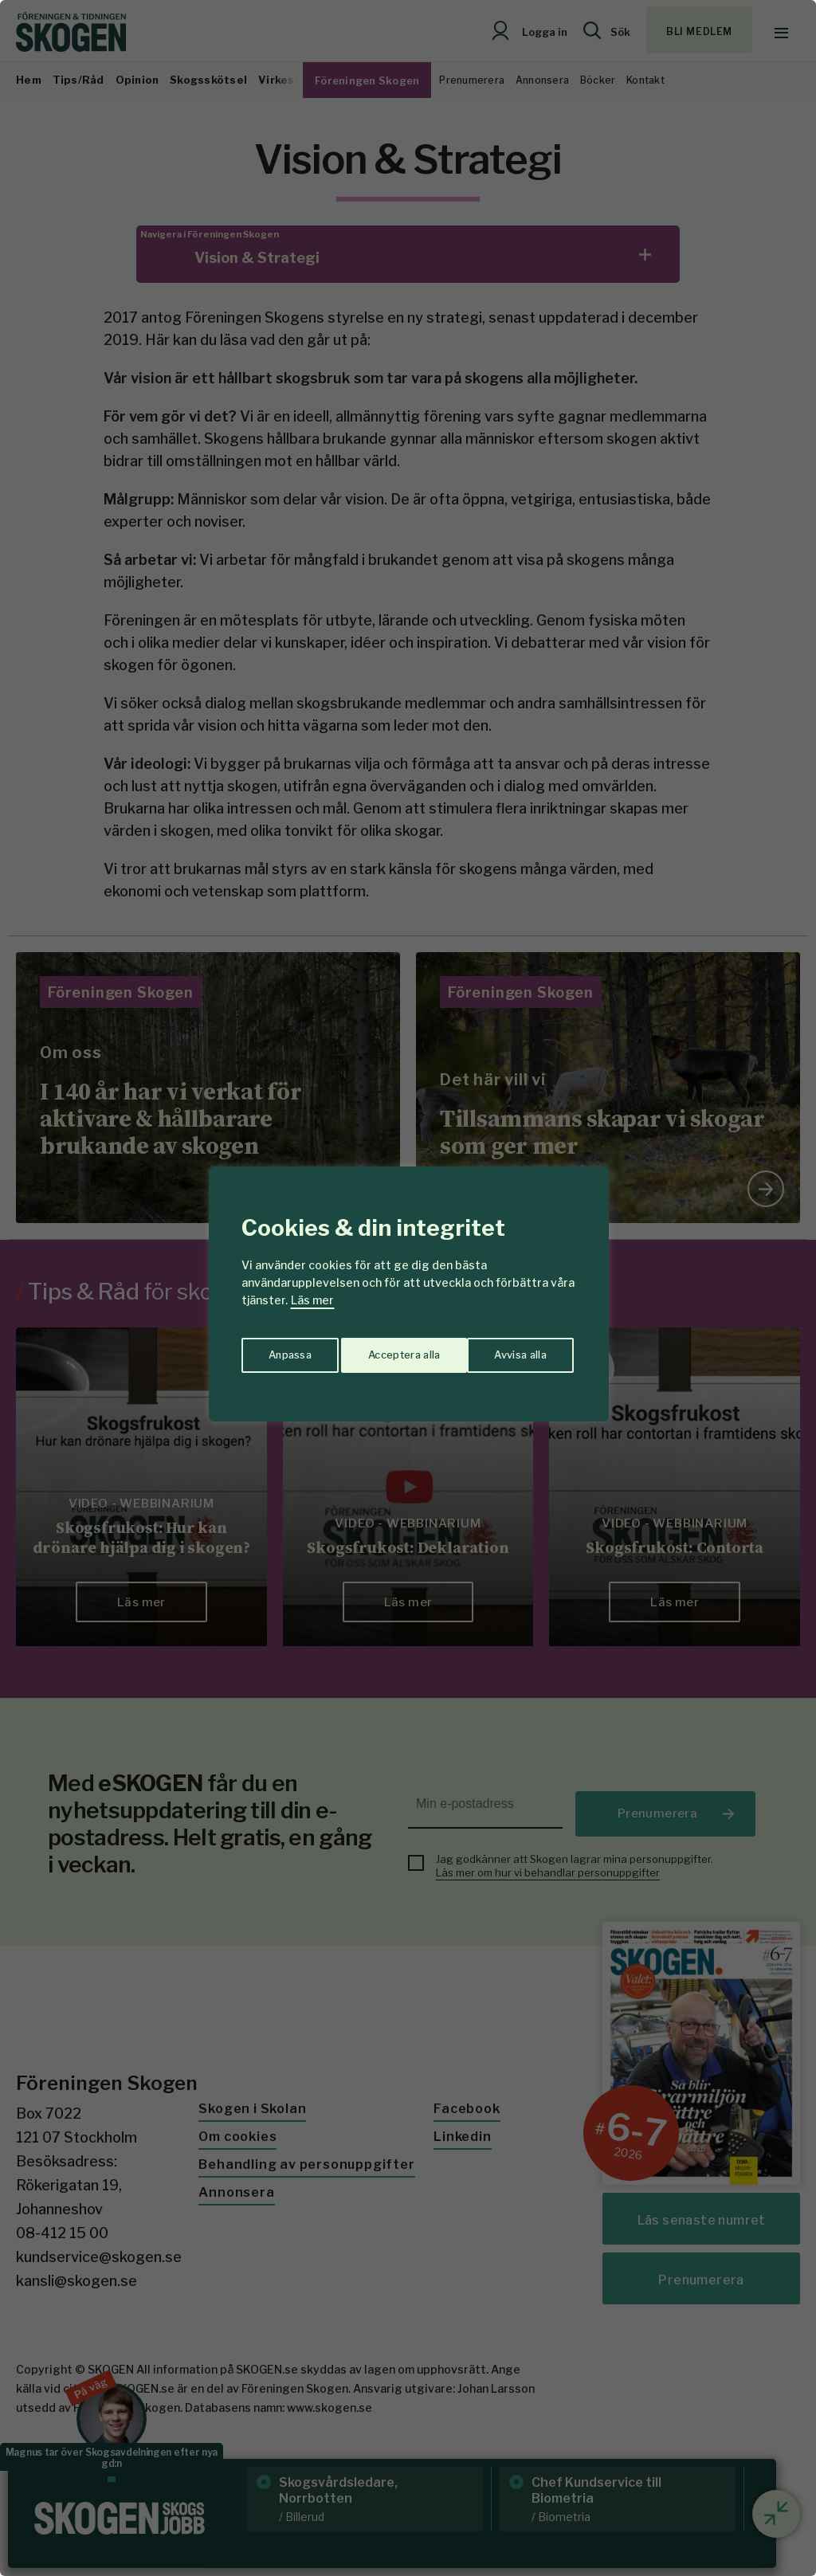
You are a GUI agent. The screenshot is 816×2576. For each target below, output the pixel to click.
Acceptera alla (513, 1350)
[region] (408, 1288)
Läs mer (312, 1300)
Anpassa (287, 1350)
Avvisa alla (391, 1350)
